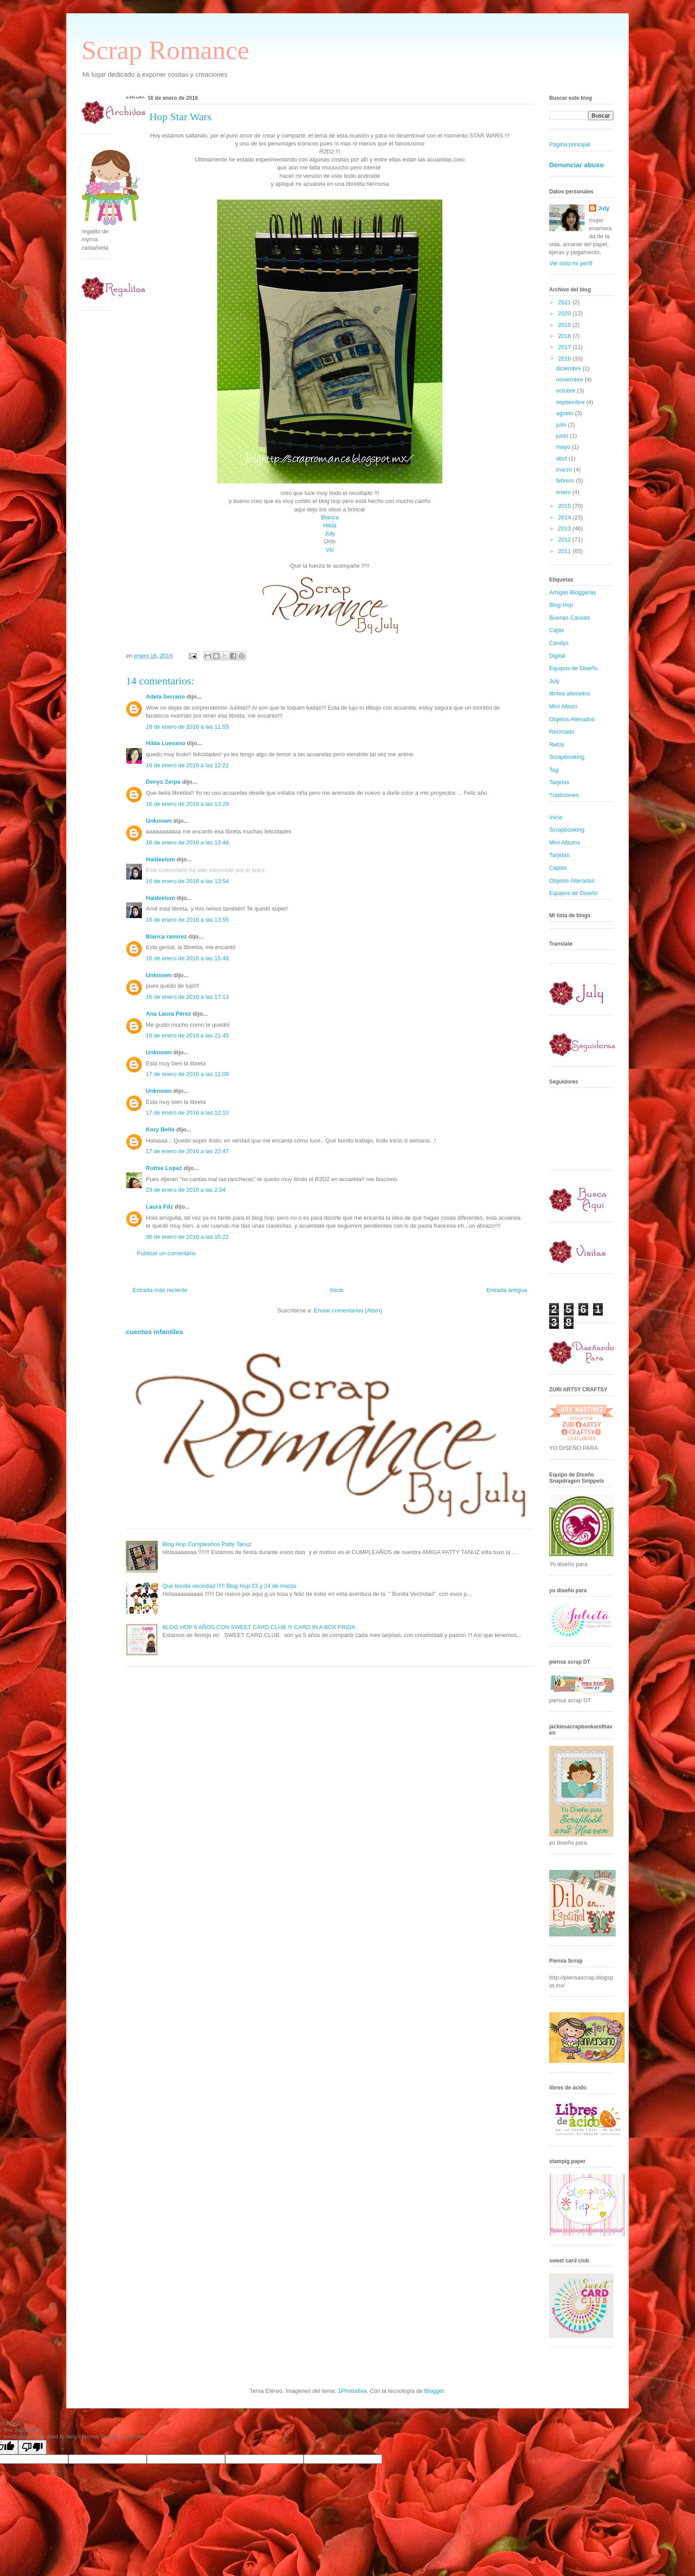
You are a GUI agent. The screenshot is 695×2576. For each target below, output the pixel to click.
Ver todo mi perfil (571, 263)
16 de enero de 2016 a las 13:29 (187, 804)
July (329, 533)
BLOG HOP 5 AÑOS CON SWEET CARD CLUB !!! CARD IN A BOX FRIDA (258, 1627)
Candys (559, 643)
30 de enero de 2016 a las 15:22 (187, 1236)
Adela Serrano (165, 696)
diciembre (569, 368)
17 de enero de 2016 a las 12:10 (187, 1112)
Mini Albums (564, 842)
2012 (565, 539)
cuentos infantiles (154, 1331)
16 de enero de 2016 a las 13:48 (187, 842)
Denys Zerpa (163, 781)
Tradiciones (564, 795)
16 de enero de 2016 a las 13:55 (187, 919)
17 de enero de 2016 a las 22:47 (187, 1151)
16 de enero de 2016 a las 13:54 (187, 881)
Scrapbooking (567, 757)
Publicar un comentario (166, 1253)
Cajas (556, 630)
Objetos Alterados (572, 719)
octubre (566, 390)
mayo (564, 447)
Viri (330, 549)
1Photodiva (352, 2391)
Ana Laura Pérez (168, 1013)
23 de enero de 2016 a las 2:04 (186, 1189)
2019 (565, 325)
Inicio (337, 1290)
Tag (553, 769)
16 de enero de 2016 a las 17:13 (187, 996)
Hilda (329, 525)
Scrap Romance (165, 50)
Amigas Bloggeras (572, 592)
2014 (565, 517)
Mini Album (563, 706)
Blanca (330, 517)
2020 (565, 313)
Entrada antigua (506, 1290)
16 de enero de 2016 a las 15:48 (187, 958)
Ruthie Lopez (164, 1168)
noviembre (570, 379)
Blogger (434, 2391)
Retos (556, 744)
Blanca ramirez (166, 936)
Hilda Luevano (165, 743)
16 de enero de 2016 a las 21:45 (187, 1035)
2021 (565, 302)
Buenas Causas (569, 617)
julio (562, 424)
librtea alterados (569, 693)
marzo (565, 469)
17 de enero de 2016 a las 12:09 (187, 1074)
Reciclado (561, 731)
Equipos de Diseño (573, 668)
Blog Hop (561, 604)
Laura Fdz (159, 1206)
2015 (565, 506)
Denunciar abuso (576, 165)
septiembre (571, 402)
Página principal (569, 144)
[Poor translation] (32, 2447)
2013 (565, 528)
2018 (565, 336)
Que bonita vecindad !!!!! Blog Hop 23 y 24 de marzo (229, 1586)
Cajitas (558, 867)
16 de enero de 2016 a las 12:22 (187, 765)
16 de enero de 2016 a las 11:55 (187, 726)
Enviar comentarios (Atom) (348, 1310)
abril (562, 458)
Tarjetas (559, 782)
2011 (565, 551)
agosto (565, 413)
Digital (557, 655)
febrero (566, 480)
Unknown (159, 820)
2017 (565, 347)
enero (564, 492)
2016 (565, 358)
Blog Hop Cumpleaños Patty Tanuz (206, 1544)
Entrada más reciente (160, 1290)
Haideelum (160, 859)
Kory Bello (160, 1129)
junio (563, 435)
